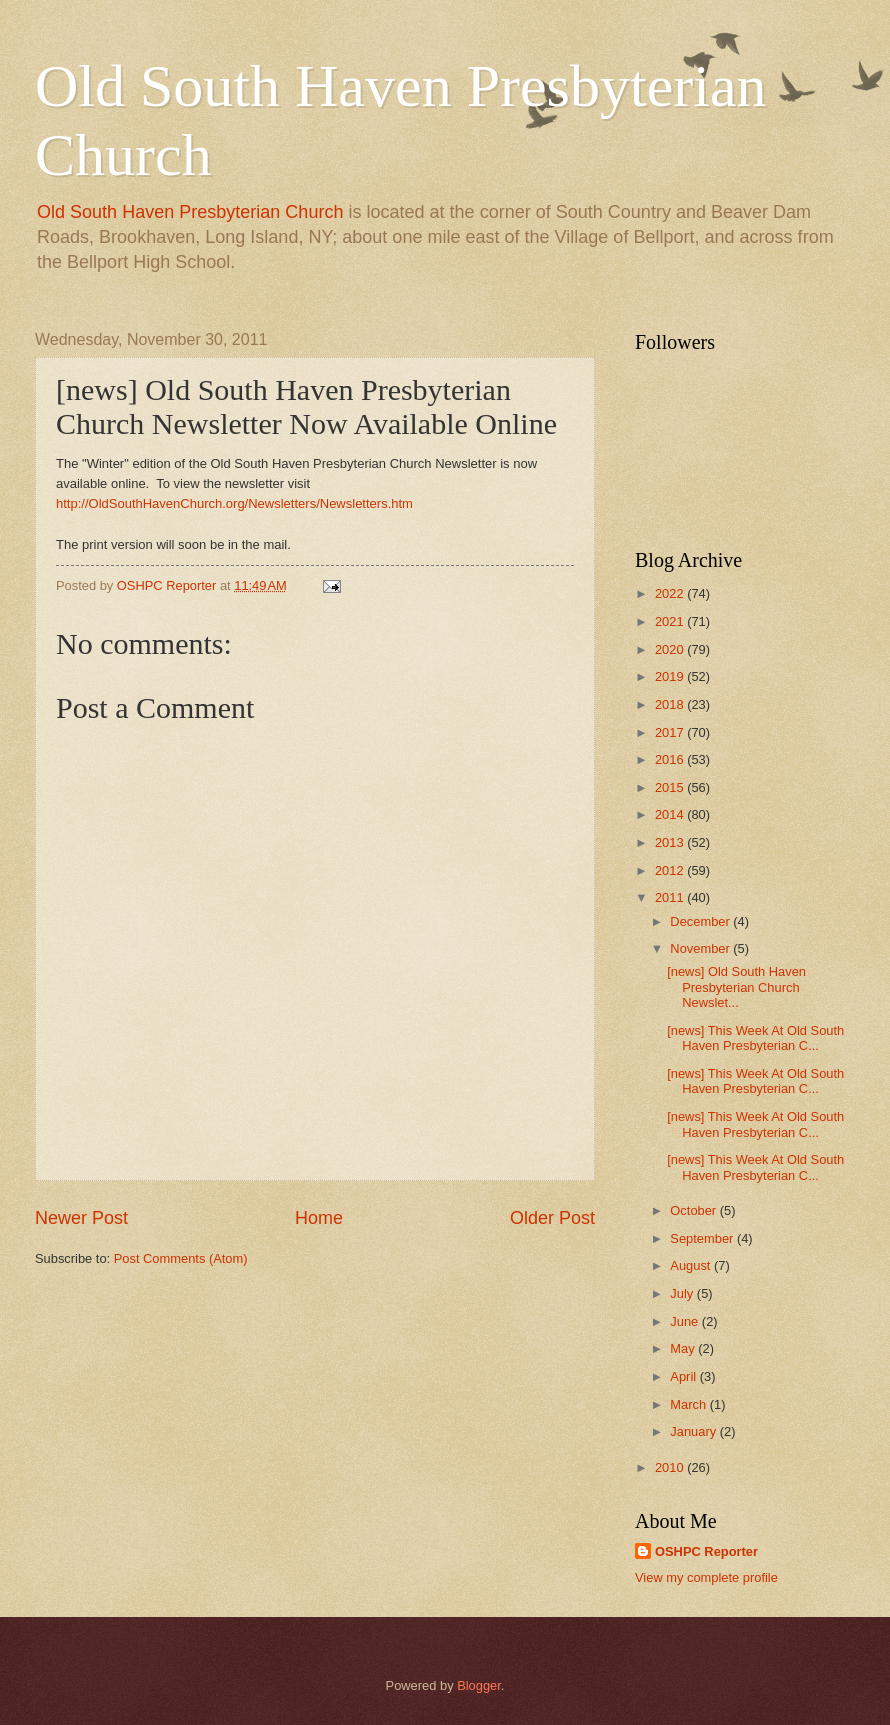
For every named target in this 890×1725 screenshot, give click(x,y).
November (701, 948)
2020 (671, 649)
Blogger (479, 1685)
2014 (671, 814)
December (701, 921)
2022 (671, 593)
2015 (671, 787)
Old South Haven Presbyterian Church (190, 212)
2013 (671, 842)
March (689, 1404)
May (684, 1348)
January (694, 1431)
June (686, 1321)
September (703, 1238)
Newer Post (81, 1218)
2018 (671, 704)
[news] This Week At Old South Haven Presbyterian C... (755, 1038)
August (692, 1265)
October (694, 1210)
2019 (671, 676)
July (683, 1293)
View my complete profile (706, 1577)
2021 (671, 621)
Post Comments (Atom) (181, 1258)
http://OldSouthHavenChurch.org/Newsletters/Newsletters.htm (234, 503)
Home (319, 1218)
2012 (671, 870)
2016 (671, 759)
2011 (671, 897)
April (684, 1376)
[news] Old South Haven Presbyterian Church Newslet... (736, 987)
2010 (671, 1467)
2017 (671, 732)
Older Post (552, 1218)
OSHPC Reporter (706, 1551)
